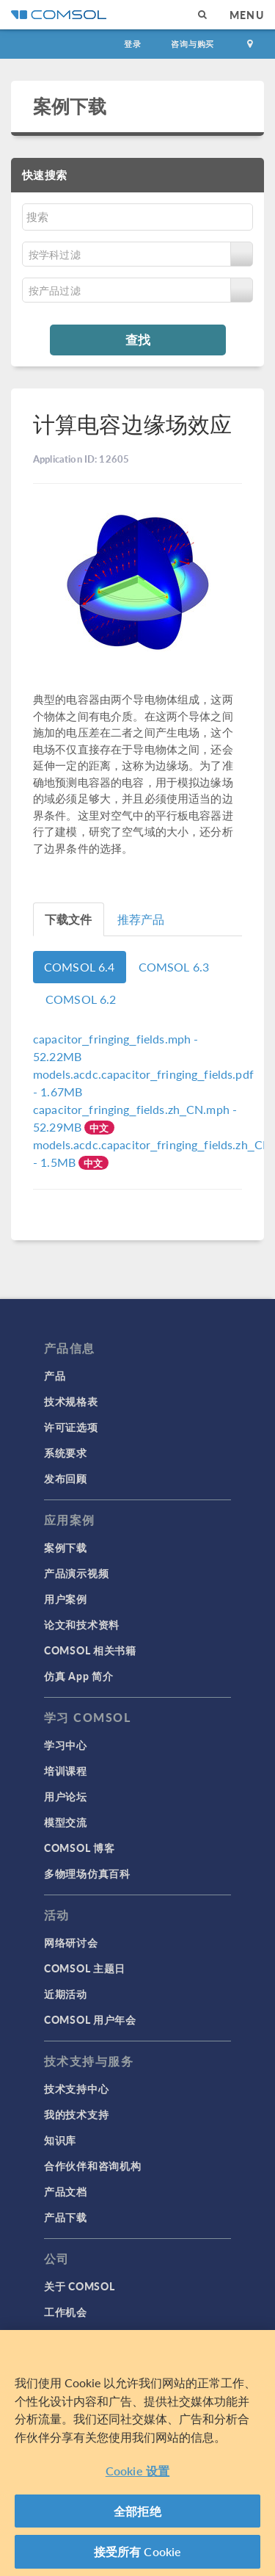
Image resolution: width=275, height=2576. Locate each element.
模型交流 (65, 1822)
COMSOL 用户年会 (90, 2019)
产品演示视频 (76, 1573)
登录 (133, 43)
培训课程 (65, 1770)
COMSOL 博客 (79, 1847)
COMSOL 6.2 (81, 999)
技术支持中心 (76, 2088)
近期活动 (65, 1993)
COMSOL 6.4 (79, 966)
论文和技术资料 (82, 1624)
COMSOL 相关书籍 (90, 1650)
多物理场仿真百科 (87, 1873)
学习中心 (65, 1744)
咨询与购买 (192, 43)
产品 (54, 1375)
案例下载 (70, 105)
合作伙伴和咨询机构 (92, 2165)
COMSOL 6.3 (174, 966)
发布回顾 (65, 1478)
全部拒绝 (137, 2511)
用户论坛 (65, 1796)
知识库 (60, 2139)
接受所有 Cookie (138, 2551)
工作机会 (65, 2311)
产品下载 (65, 2217)
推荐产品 (141, 919)
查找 (137, 339)
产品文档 (65, 2191)
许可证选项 (71, 1426)
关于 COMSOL (79, 2286)
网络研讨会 (71, 1942)
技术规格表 (71, 1401)
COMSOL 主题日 (84, 1968)
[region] (137, 2453)
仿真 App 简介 (78, 1675)
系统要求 (65, 1452)
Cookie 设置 (137, 2470)
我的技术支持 (76, 2114)
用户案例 (65, 1598)
